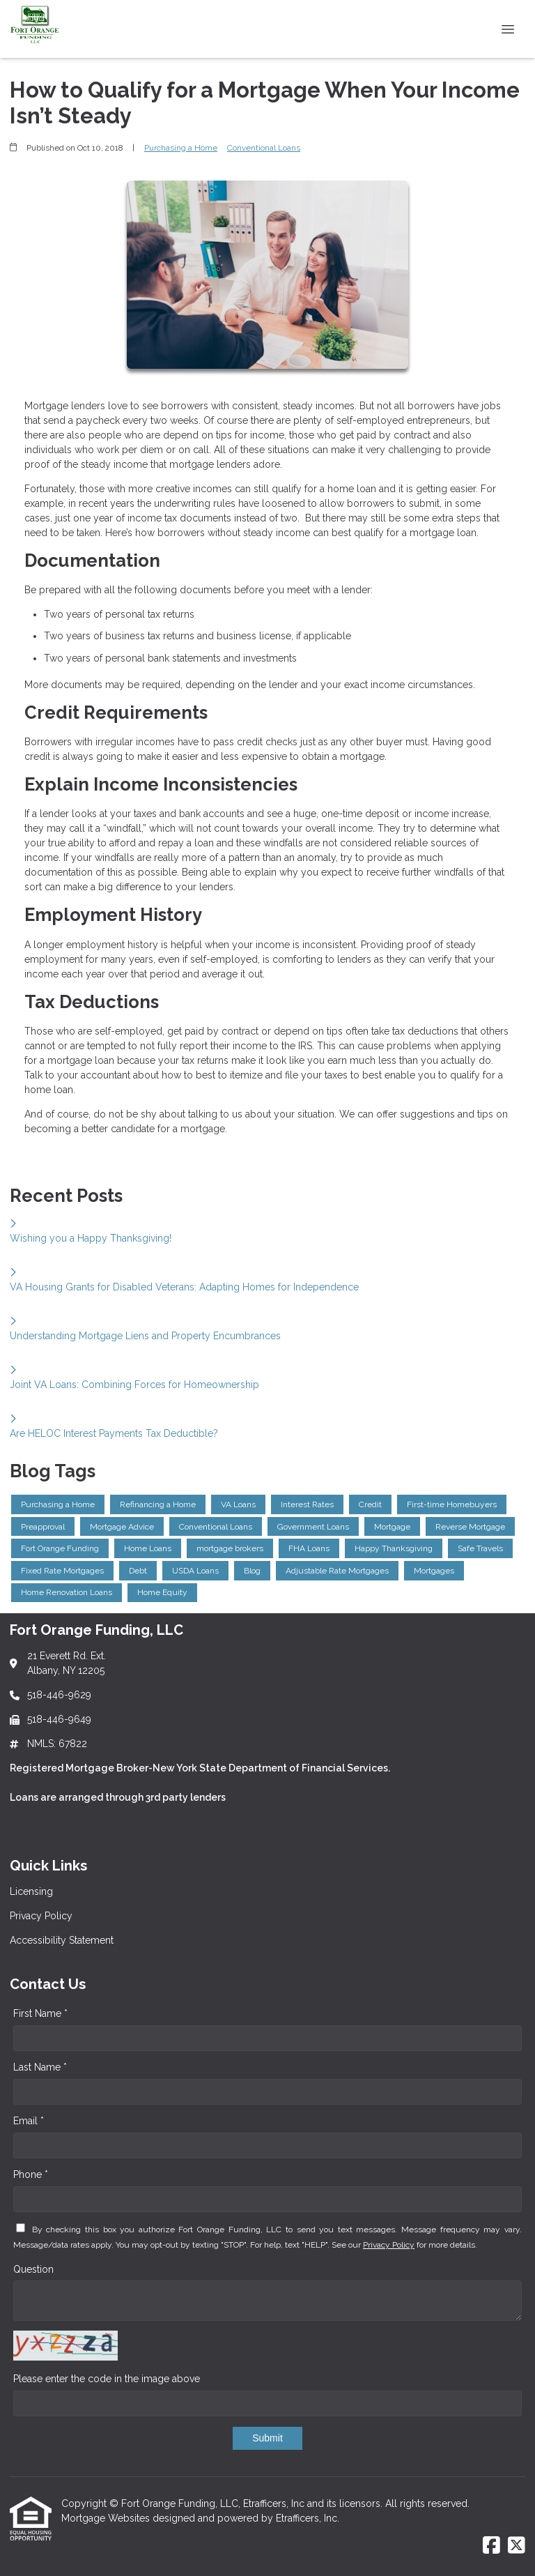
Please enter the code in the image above (106, 2378)
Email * (28, 2120)
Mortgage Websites (107, 2518)
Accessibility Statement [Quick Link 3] (62, 1940)
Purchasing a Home (180, 148)
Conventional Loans (263, 148)
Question (33, 2269)
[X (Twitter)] (516, 2546)
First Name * (40, 2013)
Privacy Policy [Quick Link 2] (41, 1915)
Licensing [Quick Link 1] (31, 1891)
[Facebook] (491, 2546)
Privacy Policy (388, 2245)
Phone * (30, 2174)
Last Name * (40, 2067)
